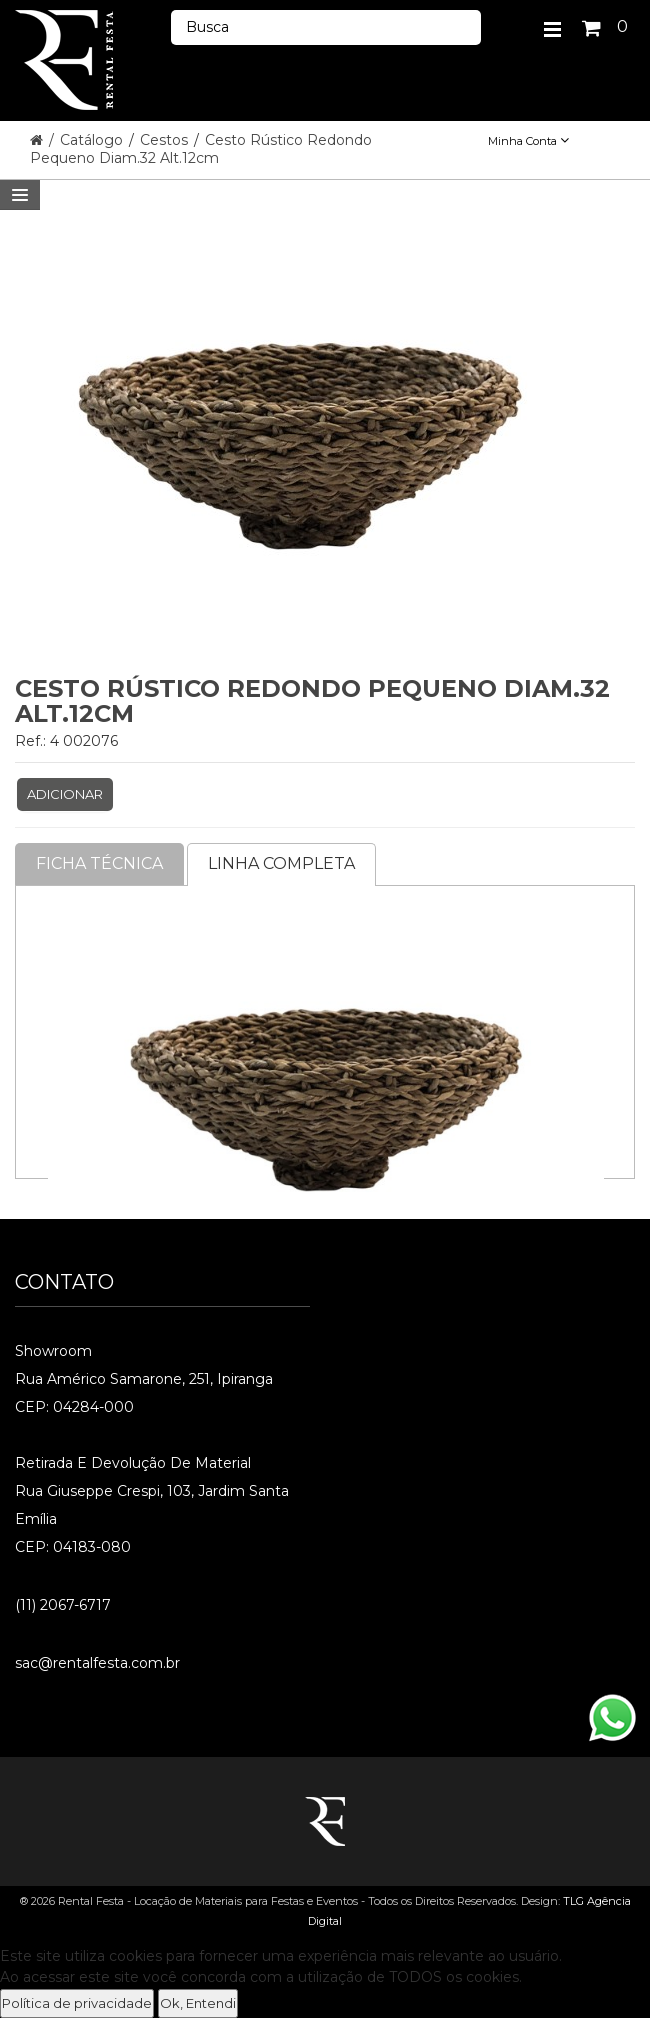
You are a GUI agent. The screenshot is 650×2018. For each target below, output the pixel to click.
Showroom (53, 1351)
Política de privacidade (77, 2003)
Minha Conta (528, 141)
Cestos (166, 140)
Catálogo (93, 140)
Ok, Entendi (198, 2003)
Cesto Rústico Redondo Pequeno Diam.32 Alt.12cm (201, 149)
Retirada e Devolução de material (133, 1463)
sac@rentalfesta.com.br (97, 1663)
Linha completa (281, 863)
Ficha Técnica (99, 863)
